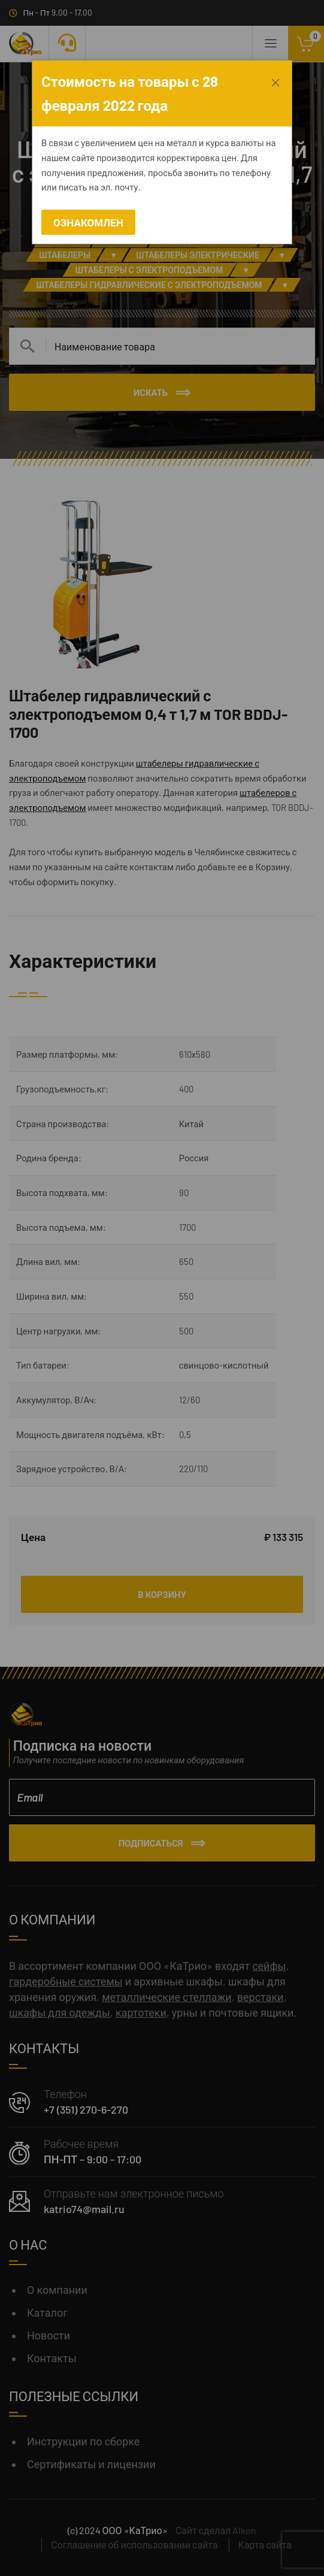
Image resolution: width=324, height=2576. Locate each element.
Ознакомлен (88, 222)
